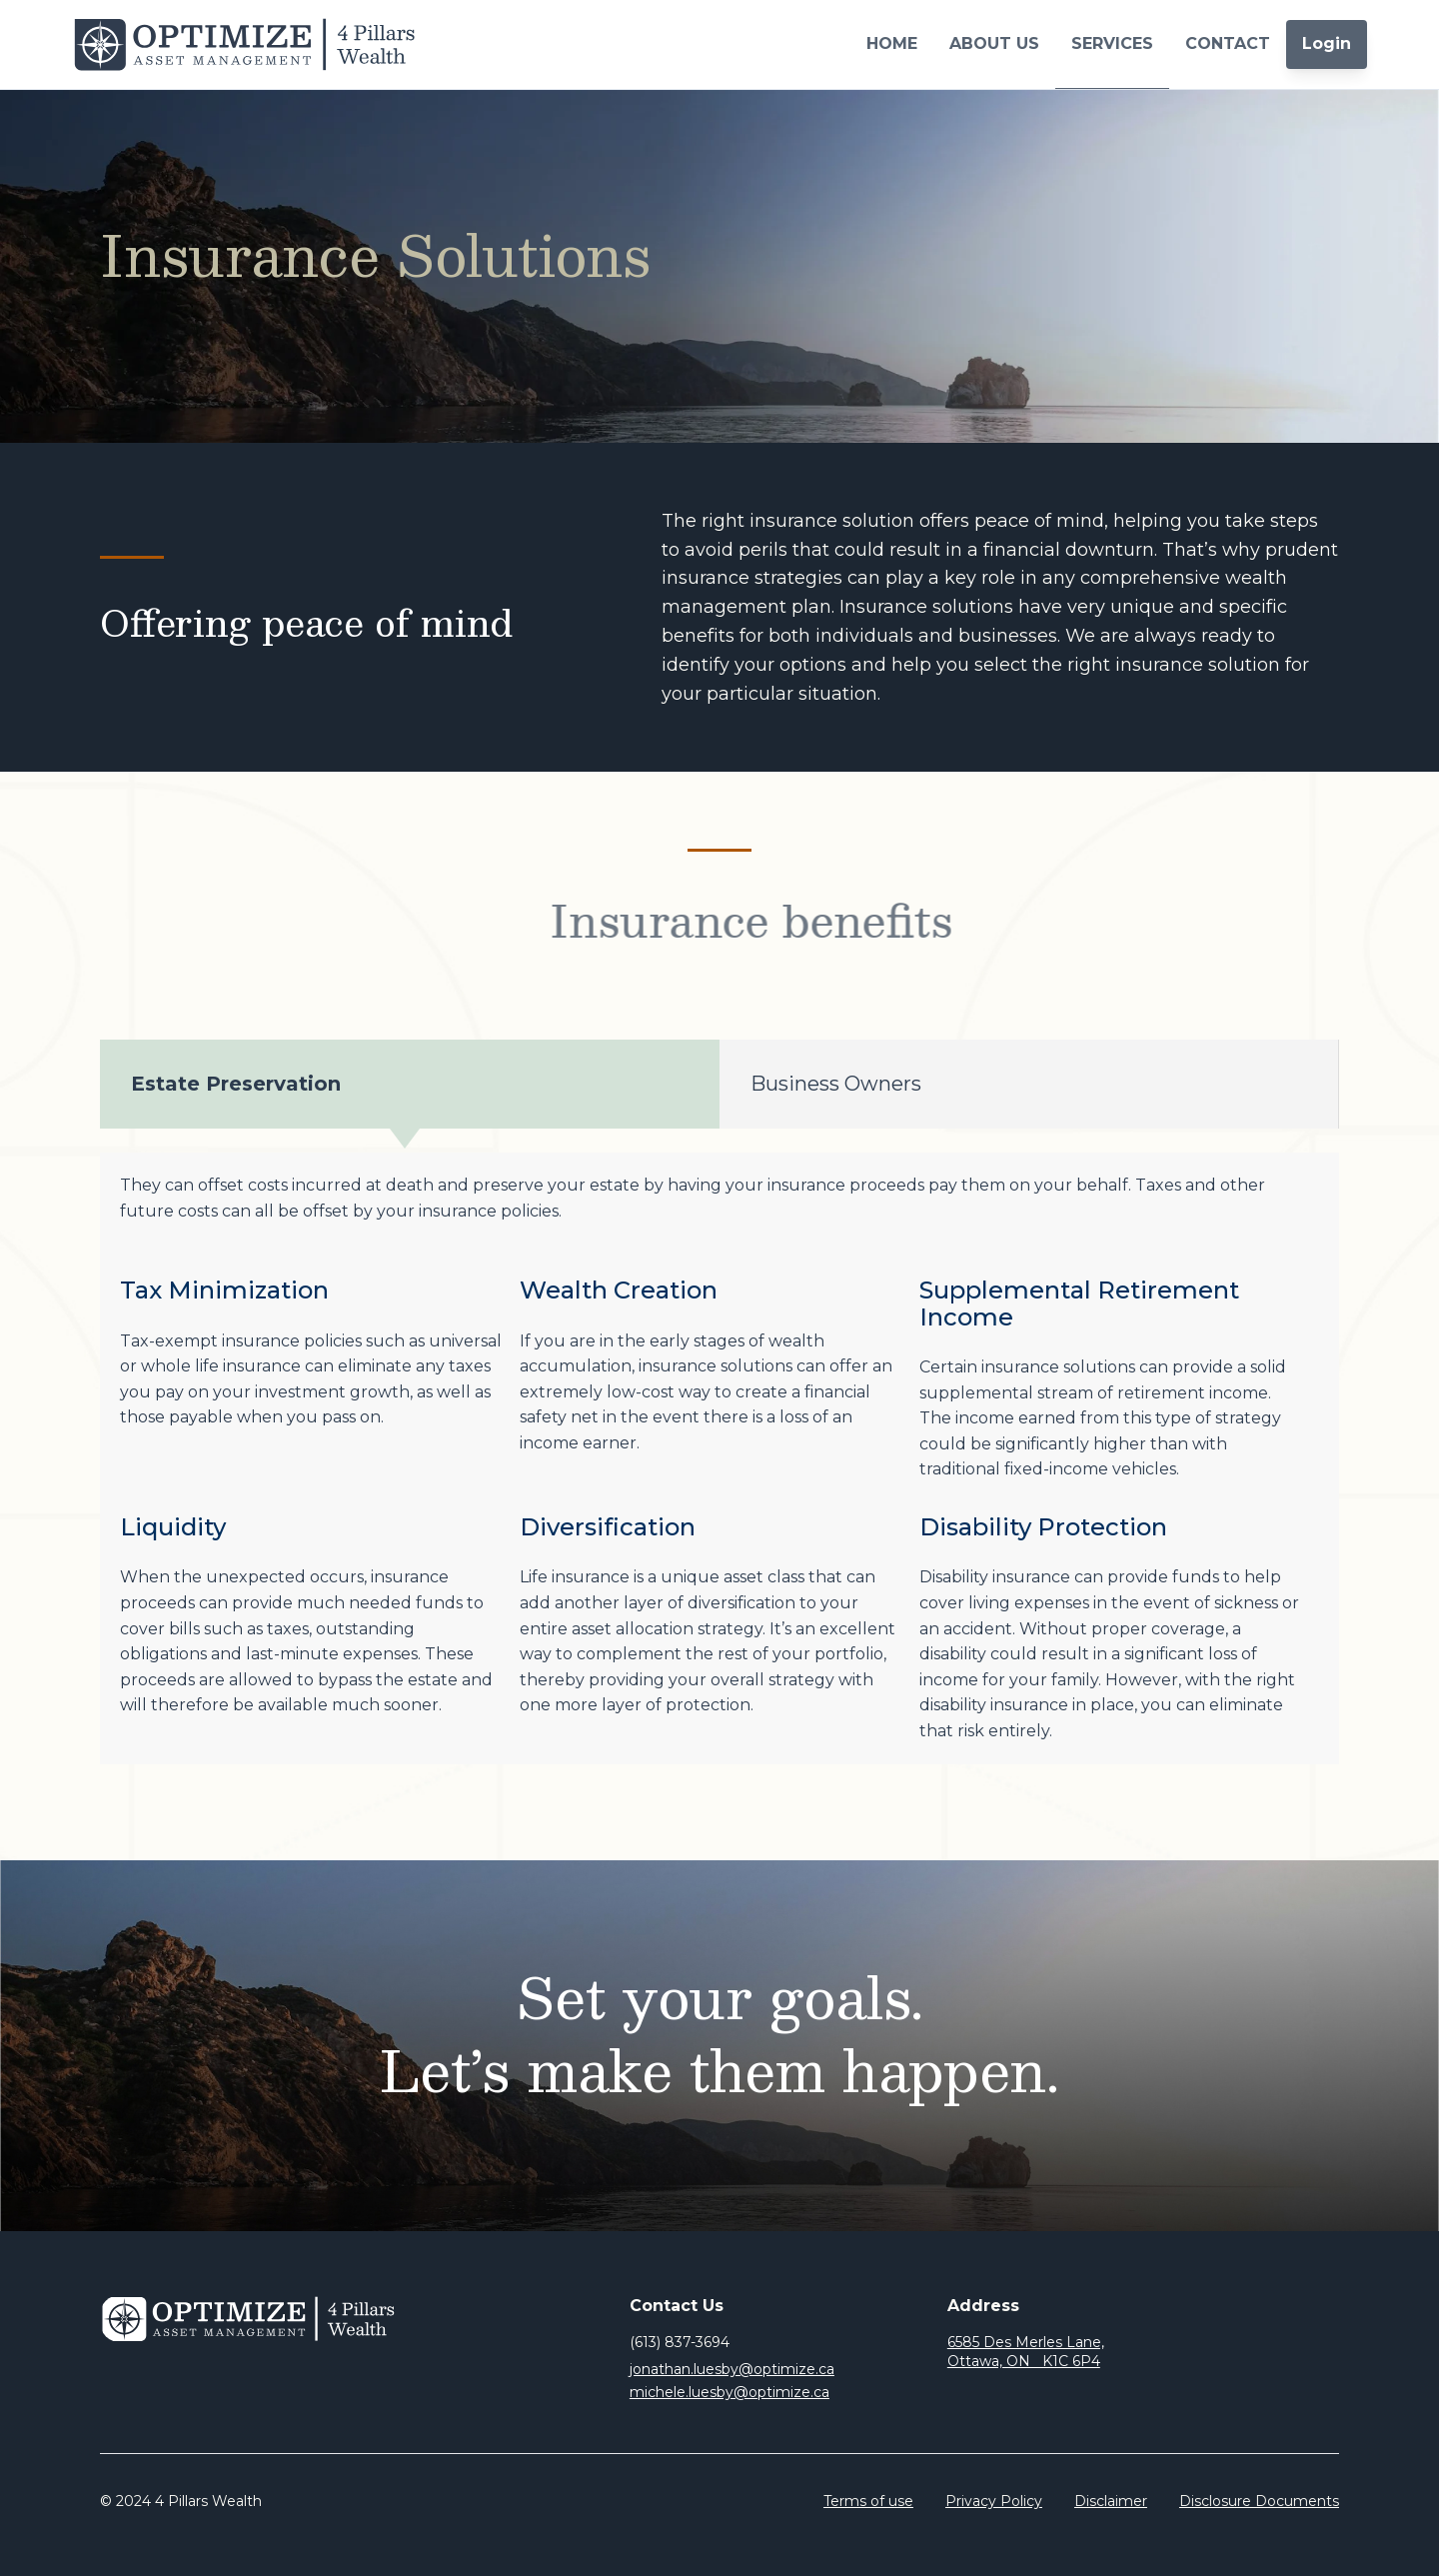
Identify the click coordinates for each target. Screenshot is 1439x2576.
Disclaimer (1110, 2501)
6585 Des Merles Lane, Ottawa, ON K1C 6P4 (1025, 2351)
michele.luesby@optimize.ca (729, 2392)
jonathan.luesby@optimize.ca (732, 2369)
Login (1326, 43)
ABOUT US (994, 43)
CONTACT (1227, 43)
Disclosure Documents (1259, 2501)
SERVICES (1112, 43)
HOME (891, 43)
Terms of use (868, 2501)
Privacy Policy (993, 2501)
